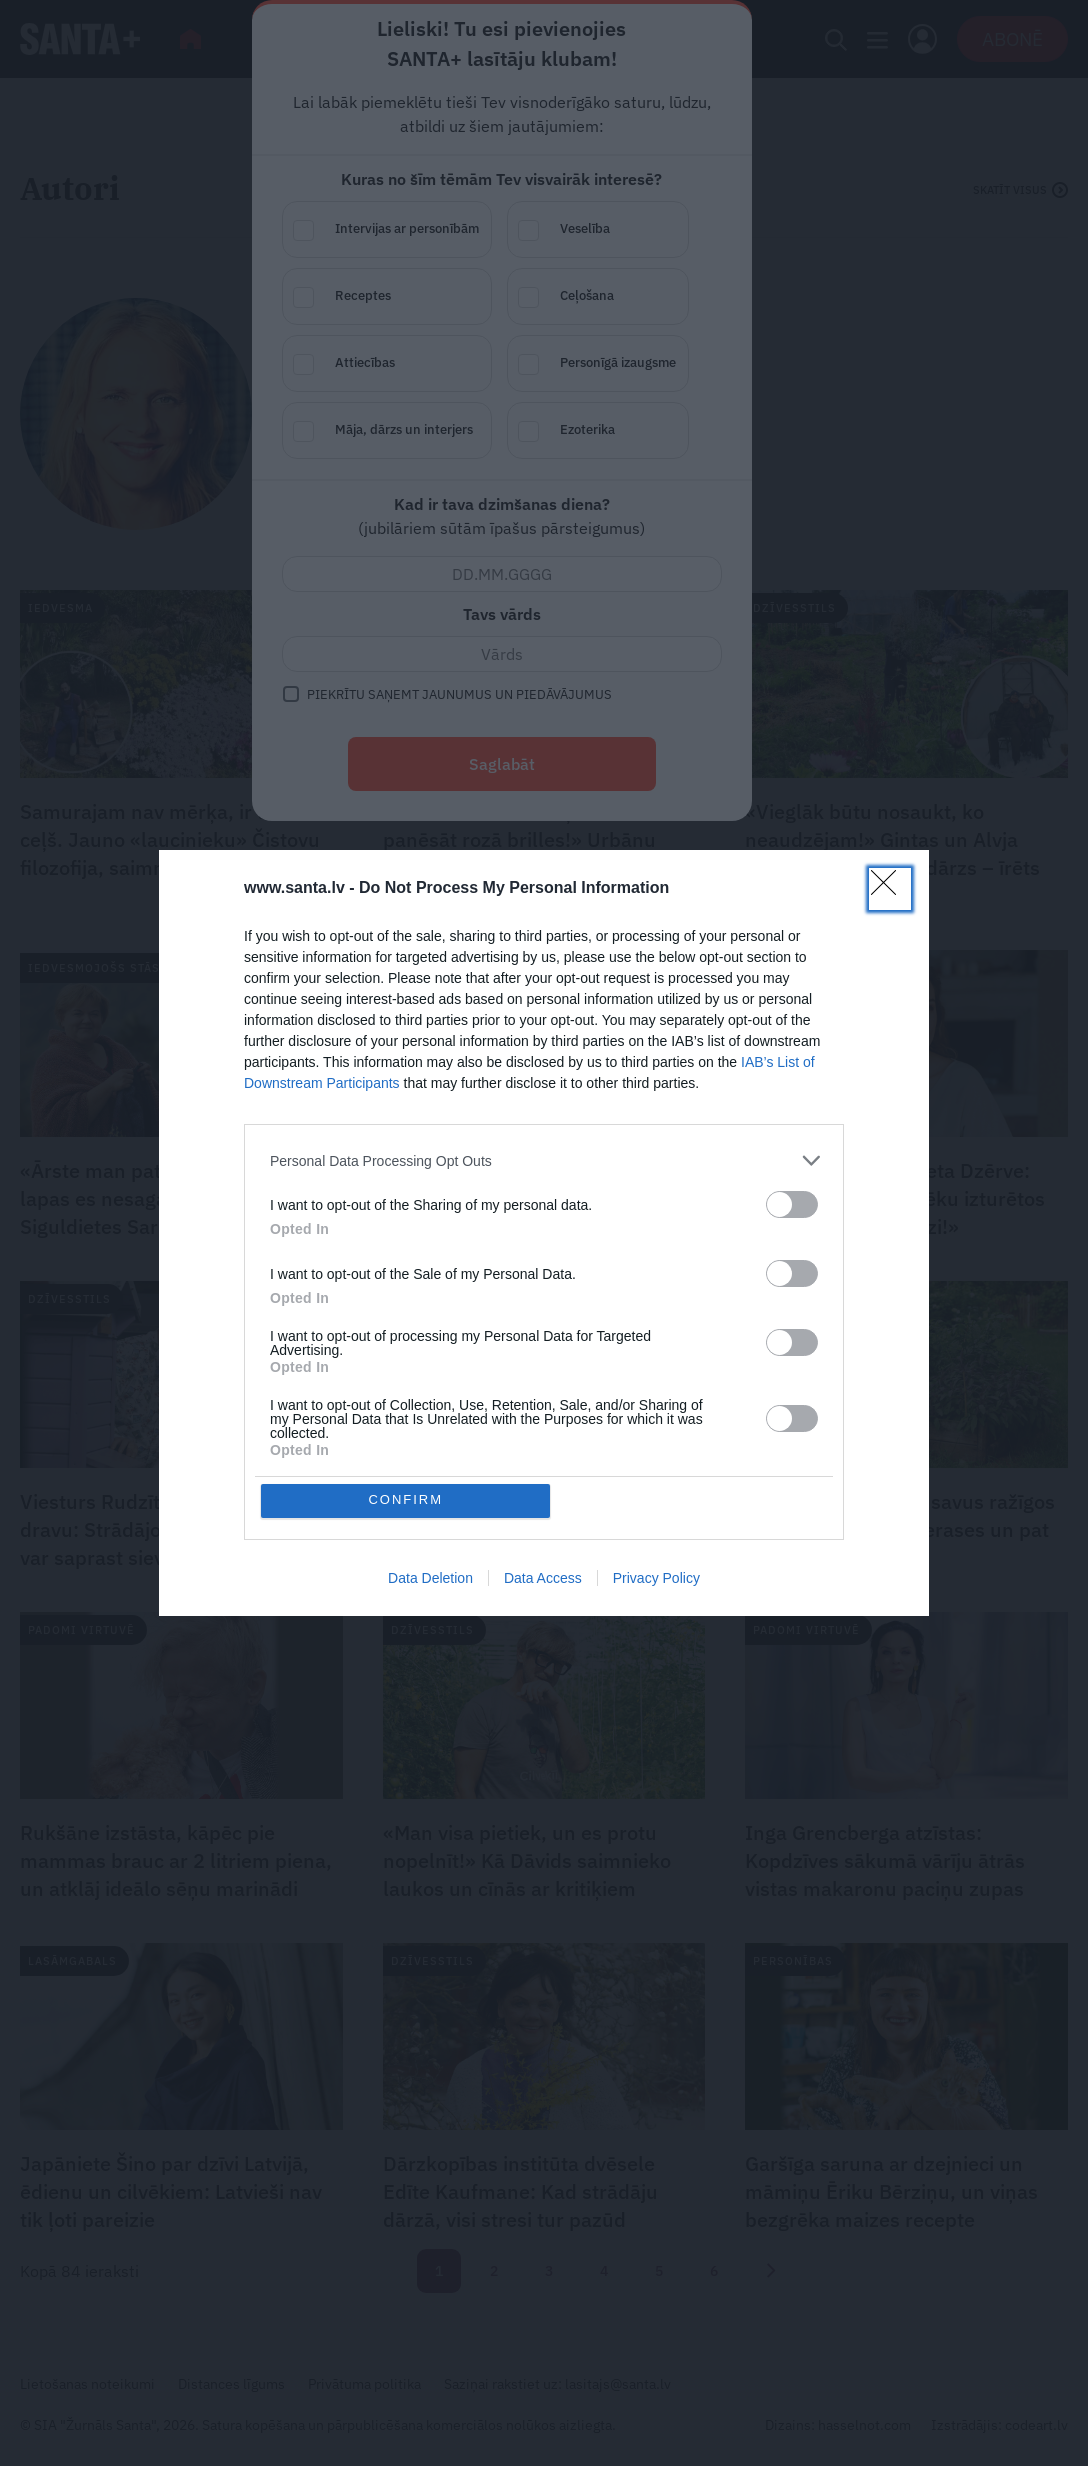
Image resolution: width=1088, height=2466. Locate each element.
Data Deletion (430, 1578)
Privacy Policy (656, 1578)
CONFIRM (406, 1500)
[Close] (890, 889)
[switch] (792, 1204)
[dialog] (544, 1233)
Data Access (543, 1578)
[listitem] (544, 1160)
